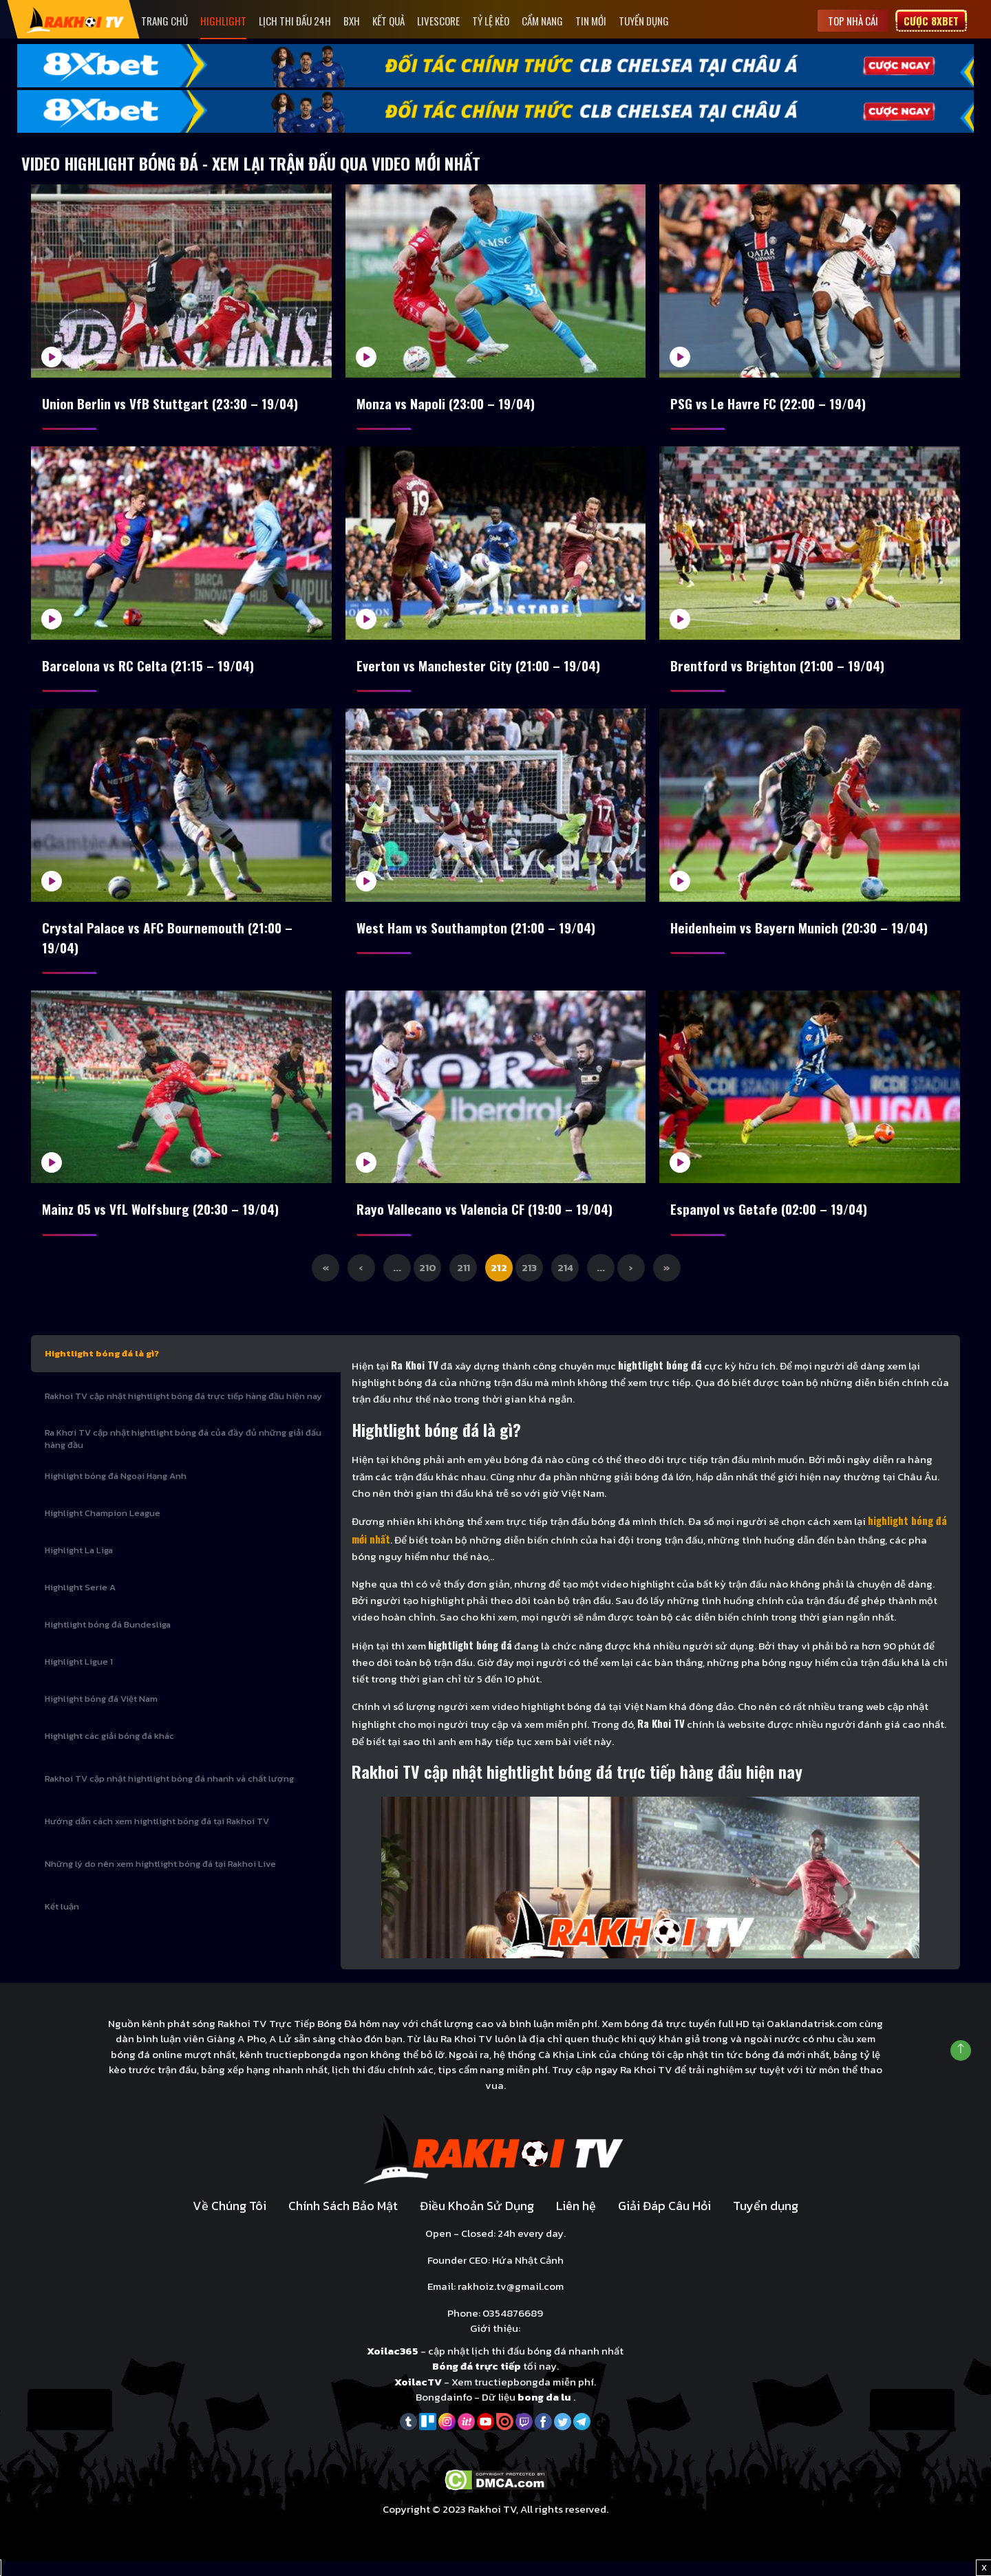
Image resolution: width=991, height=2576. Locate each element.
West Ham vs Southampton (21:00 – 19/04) (478, 935)
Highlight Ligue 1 (79, 1675)
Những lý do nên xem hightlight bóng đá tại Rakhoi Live (160, 1877)
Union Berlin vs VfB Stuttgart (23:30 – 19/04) (173, 404)
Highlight (223, 20)
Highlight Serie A (80, 1601)
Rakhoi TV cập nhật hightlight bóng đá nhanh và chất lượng (169, 1792)
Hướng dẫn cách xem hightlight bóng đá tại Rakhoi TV (157, 1834)
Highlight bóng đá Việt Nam (101, 1712)
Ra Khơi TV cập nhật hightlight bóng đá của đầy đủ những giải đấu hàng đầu (183, 1452)
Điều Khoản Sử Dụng (477, 2220)
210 (427, 1281)
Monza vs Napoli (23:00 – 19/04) (449, 404)
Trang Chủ (164, 20)
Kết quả (388, 20)
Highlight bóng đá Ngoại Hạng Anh (116, 1489)
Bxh (351, 20)
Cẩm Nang (542, 20)
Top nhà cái (853, 20)
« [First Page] (325, 1281)
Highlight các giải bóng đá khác (109, 1749)
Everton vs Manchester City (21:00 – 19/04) (481, 670)
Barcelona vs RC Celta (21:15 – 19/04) (150, 670)
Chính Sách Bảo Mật (343, 2220)
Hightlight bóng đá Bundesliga (108, 1638)
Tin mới (590, 20)
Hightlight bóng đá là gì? (102, 1367)
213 (529, 1281)
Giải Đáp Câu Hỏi (664, 2220)
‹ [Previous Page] (361, 1281)
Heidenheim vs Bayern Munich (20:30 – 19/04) (802, 935)
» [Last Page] (666, 1281)
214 (565, 1281)
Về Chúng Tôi (229, 2220)
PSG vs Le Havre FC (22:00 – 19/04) (771, 404)
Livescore (438, 20)
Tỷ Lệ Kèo (490, 20)
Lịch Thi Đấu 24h (295, 20)
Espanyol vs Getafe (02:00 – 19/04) (771, 1221)
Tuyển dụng (644, 20)
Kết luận (62, 1920)
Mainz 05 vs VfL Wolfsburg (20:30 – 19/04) (165, 1221)
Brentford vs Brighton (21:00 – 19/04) (780, 670)
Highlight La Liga (79, 1563)
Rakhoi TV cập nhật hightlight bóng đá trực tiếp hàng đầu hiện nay (183, 1409)
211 (463, 1281)
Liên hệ (576, 2220)
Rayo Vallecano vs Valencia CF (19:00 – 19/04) (488, 1221)
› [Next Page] (631, 1281)
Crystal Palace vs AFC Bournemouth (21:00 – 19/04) (169, 945)
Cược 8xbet (931, 20)
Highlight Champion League (102, 1526)
